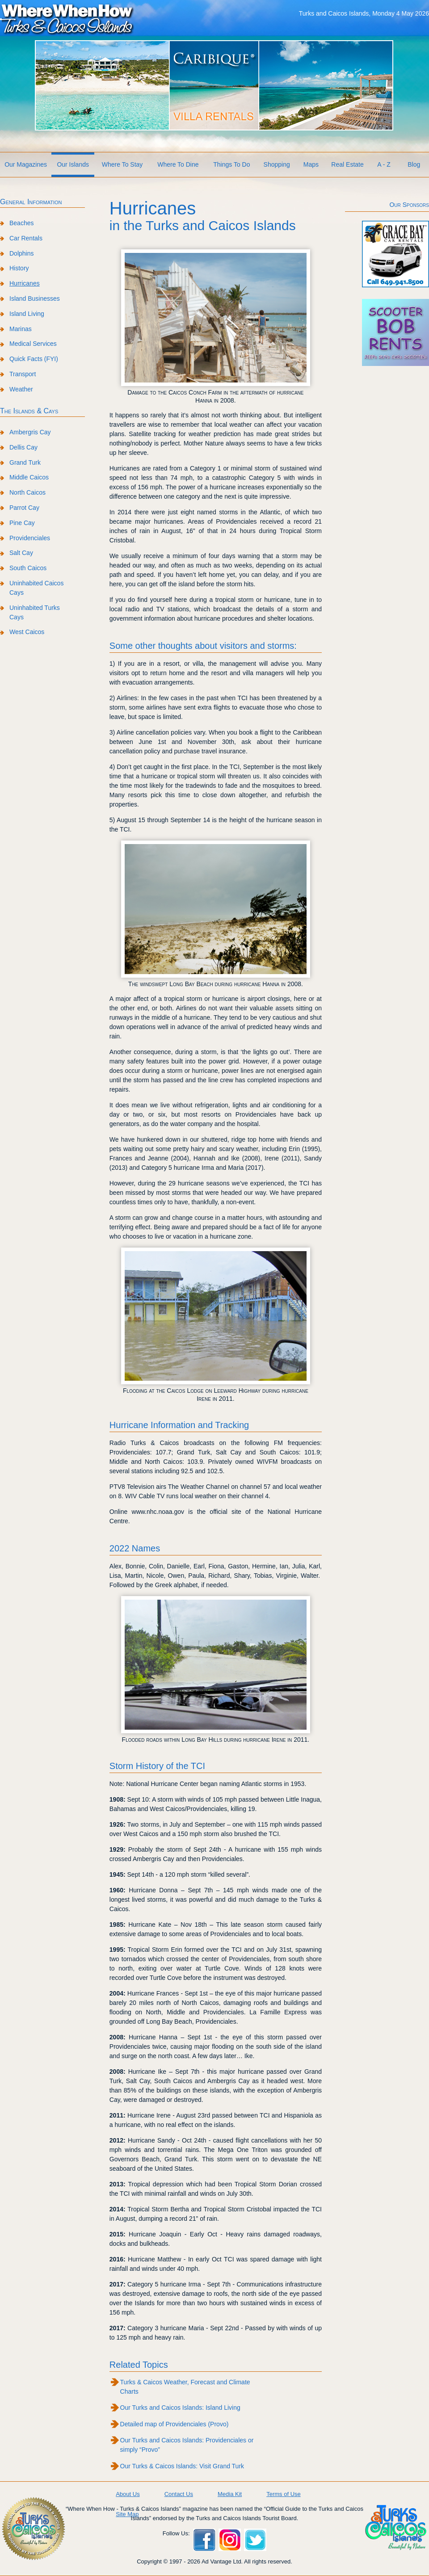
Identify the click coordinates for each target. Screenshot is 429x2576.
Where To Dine (177, 164)
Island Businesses (34, 298)
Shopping (277, 164)
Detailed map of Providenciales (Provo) (174, 2424)
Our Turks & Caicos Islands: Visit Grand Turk (182, 2466)
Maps (311, 164)
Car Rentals (25, 238)
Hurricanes (24, 283)
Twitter (255, 2540)
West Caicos (26, 631)
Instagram (230, 2540)
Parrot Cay (24, 507)
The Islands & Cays (29, 411)
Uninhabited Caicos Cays (36, 588)
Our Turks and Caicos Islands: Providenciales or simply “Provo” (187, 2445)
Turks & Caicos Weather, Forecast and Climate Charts (185, 2386)
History (19, 268)
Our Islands (73, 164)
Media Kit (230, 2494)
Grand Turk (25, 462)
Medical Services (33, 343)
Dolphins (21, 253)
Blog (414, 164)
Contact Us (178, 2494)
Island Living (26, 313)
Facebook (204, 2540)
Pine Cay (22, 522)
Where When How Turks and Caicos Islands (67, 18)
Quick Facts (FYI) (33, 358)
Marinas (20, 328)
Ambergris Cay (30, 432)
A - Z (384, 164)
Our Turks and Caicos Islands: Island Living (180, 2407)
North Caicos (27, 492)
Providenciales (29, 538)
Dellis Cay (23, 447)
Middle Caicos (29, 477)
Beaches (21, 223)
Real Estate (347, 164)
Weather (21, 389)
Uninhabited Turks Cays (34, 612)
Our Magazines (25, 164)
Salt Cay (21, 552)
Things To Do (231, 164)
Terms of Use (283, 2494)
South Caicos (27, 568)
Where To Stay (122, 164)
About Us (127, 2494)
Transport (22, 374)
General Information (31, 202)
